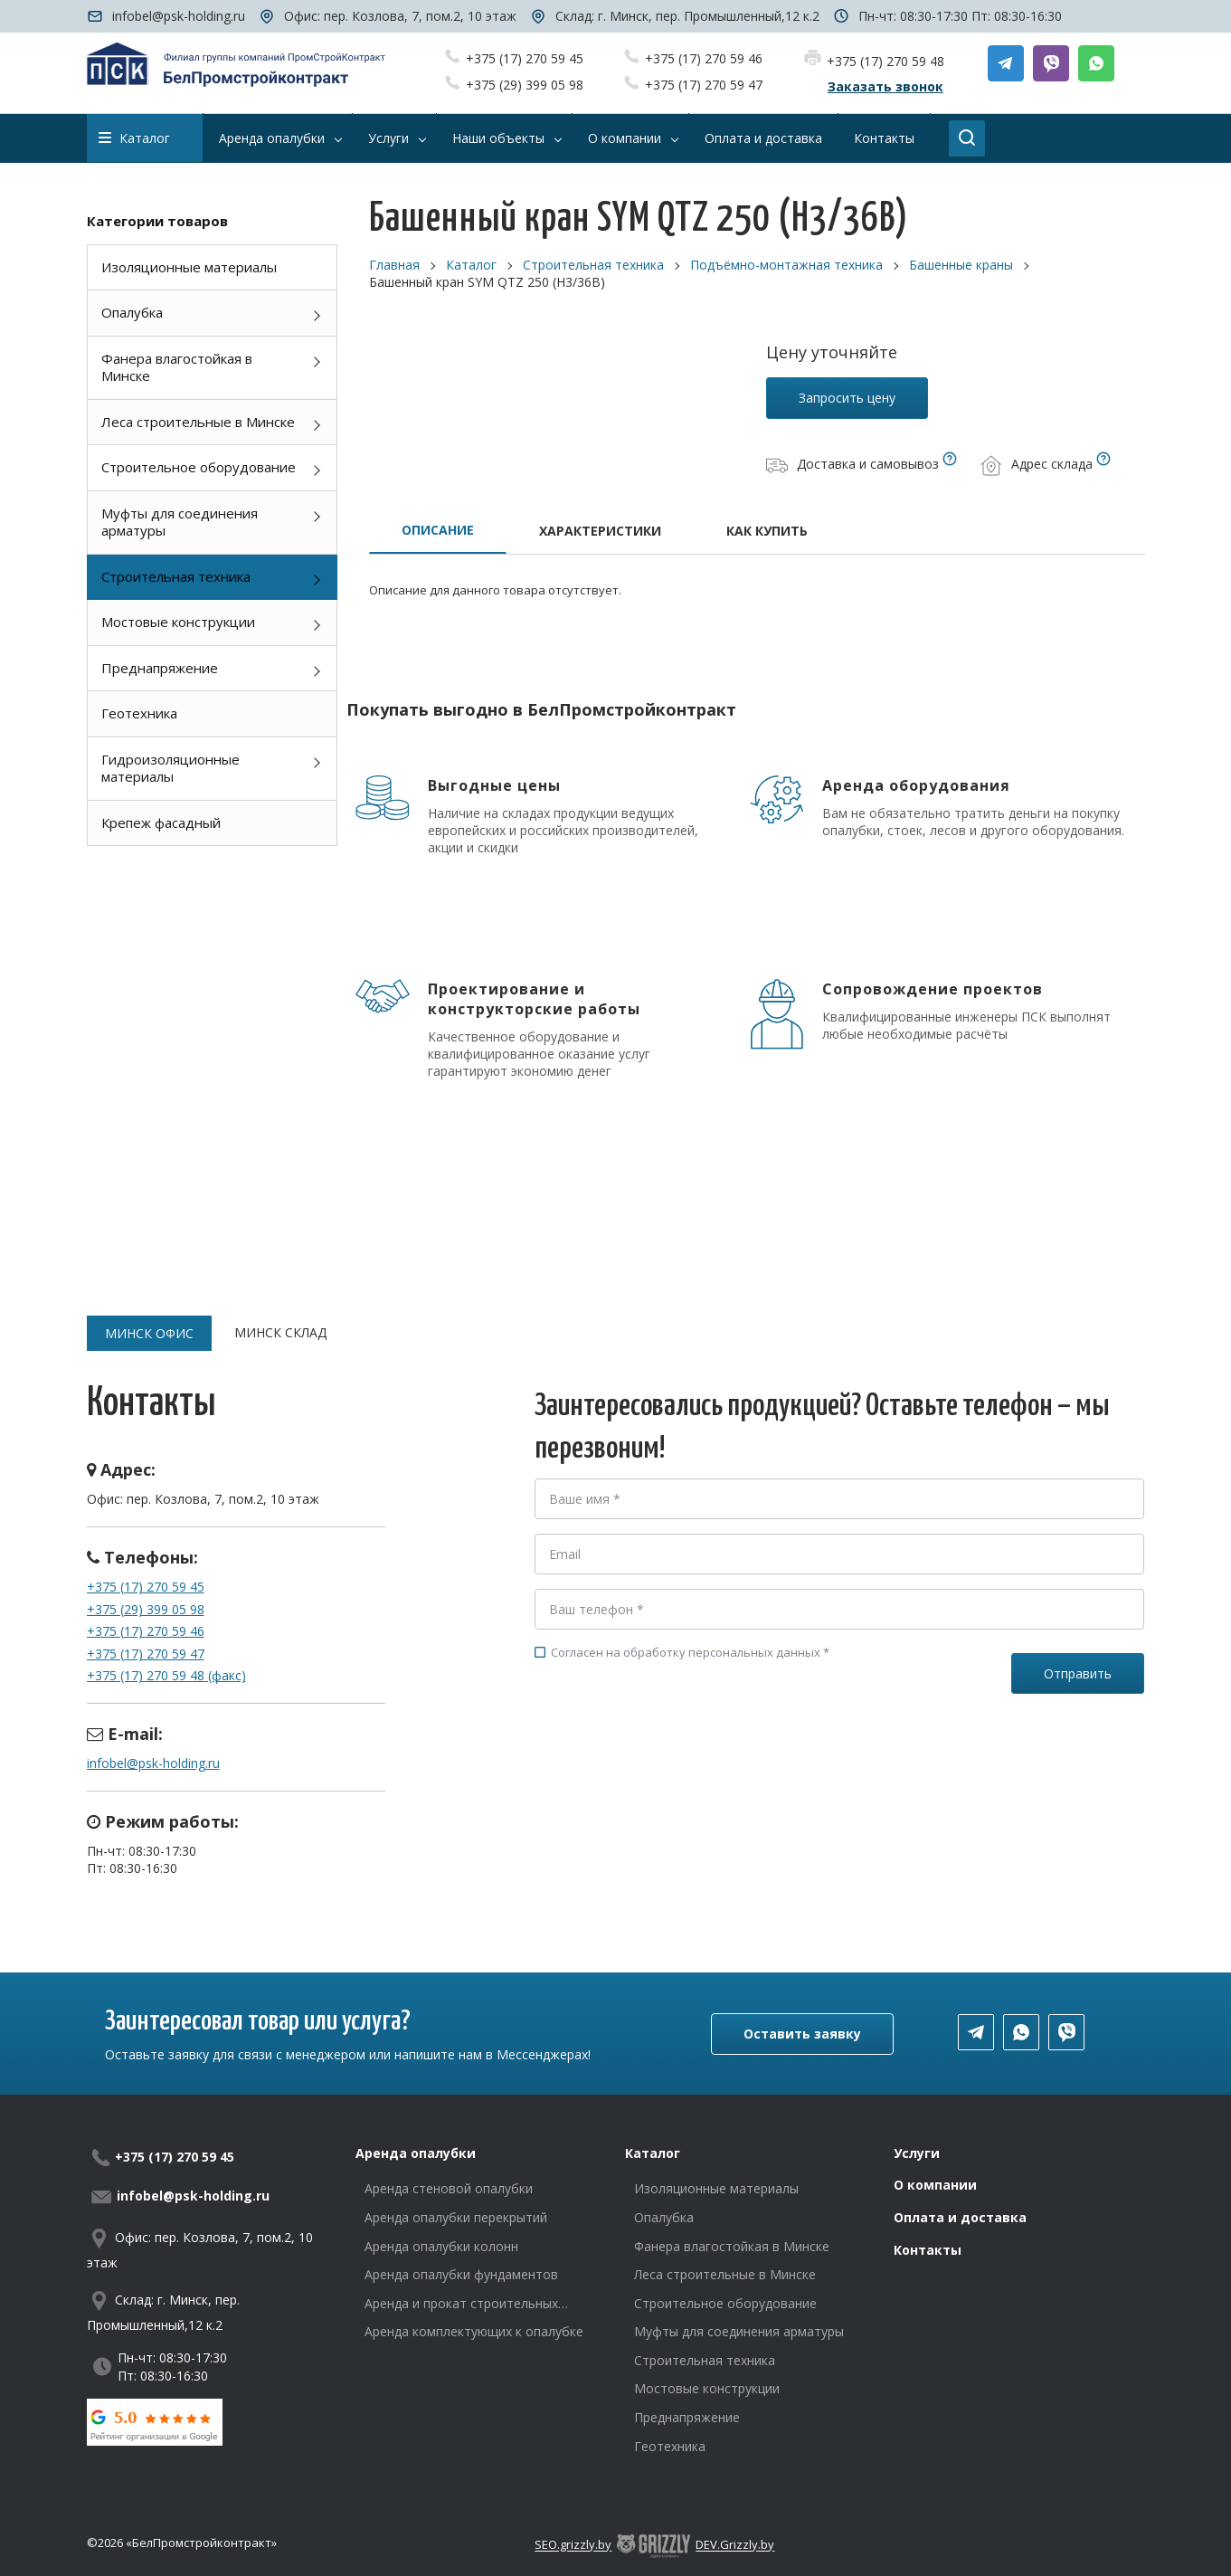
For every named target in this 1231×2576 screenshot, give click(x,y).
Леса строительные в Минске (198, 422)
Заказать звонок (885, 86)
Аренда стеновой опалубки (449, 2188)
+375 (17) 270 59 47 (703, 84)
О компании (935, 2184)
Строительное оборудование (198, 467)
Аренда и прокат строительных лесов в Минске (461, 2304)
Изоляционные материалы (189, 267)
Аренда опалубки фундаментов (461, 2274)
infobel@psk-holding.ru (178, 15)
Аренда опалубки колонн (441, 2246)
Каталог (134, 138)
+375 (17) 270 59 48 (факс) (166, 1675)
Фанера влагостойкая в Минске (176, 367)
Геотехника (139, 713)
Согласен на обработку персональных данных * (682, 1652)
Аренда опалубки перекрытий (456, 2217)
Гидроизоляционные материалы (170, 768)
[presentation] (672, 1742)
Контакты (927, 2249)
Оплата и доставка (960, 2217)
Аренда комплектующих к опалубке (474, 2331)
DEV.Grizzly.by (735, 2545)
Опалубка (132, 312)
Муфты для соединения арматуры (179, 522)
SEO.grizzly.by (573, 2545)
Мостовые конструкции (178, 622)
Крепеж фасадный (161, 822)
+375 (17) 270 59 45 (524, 58)
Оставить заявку (802, 2033)
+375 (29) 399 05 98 (524, 84)
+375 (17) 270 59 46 (703, 58)
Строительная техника (176, 576)
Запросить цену (847, 397)
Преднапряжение (159, 668)
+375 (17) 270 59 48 (885, 61)
